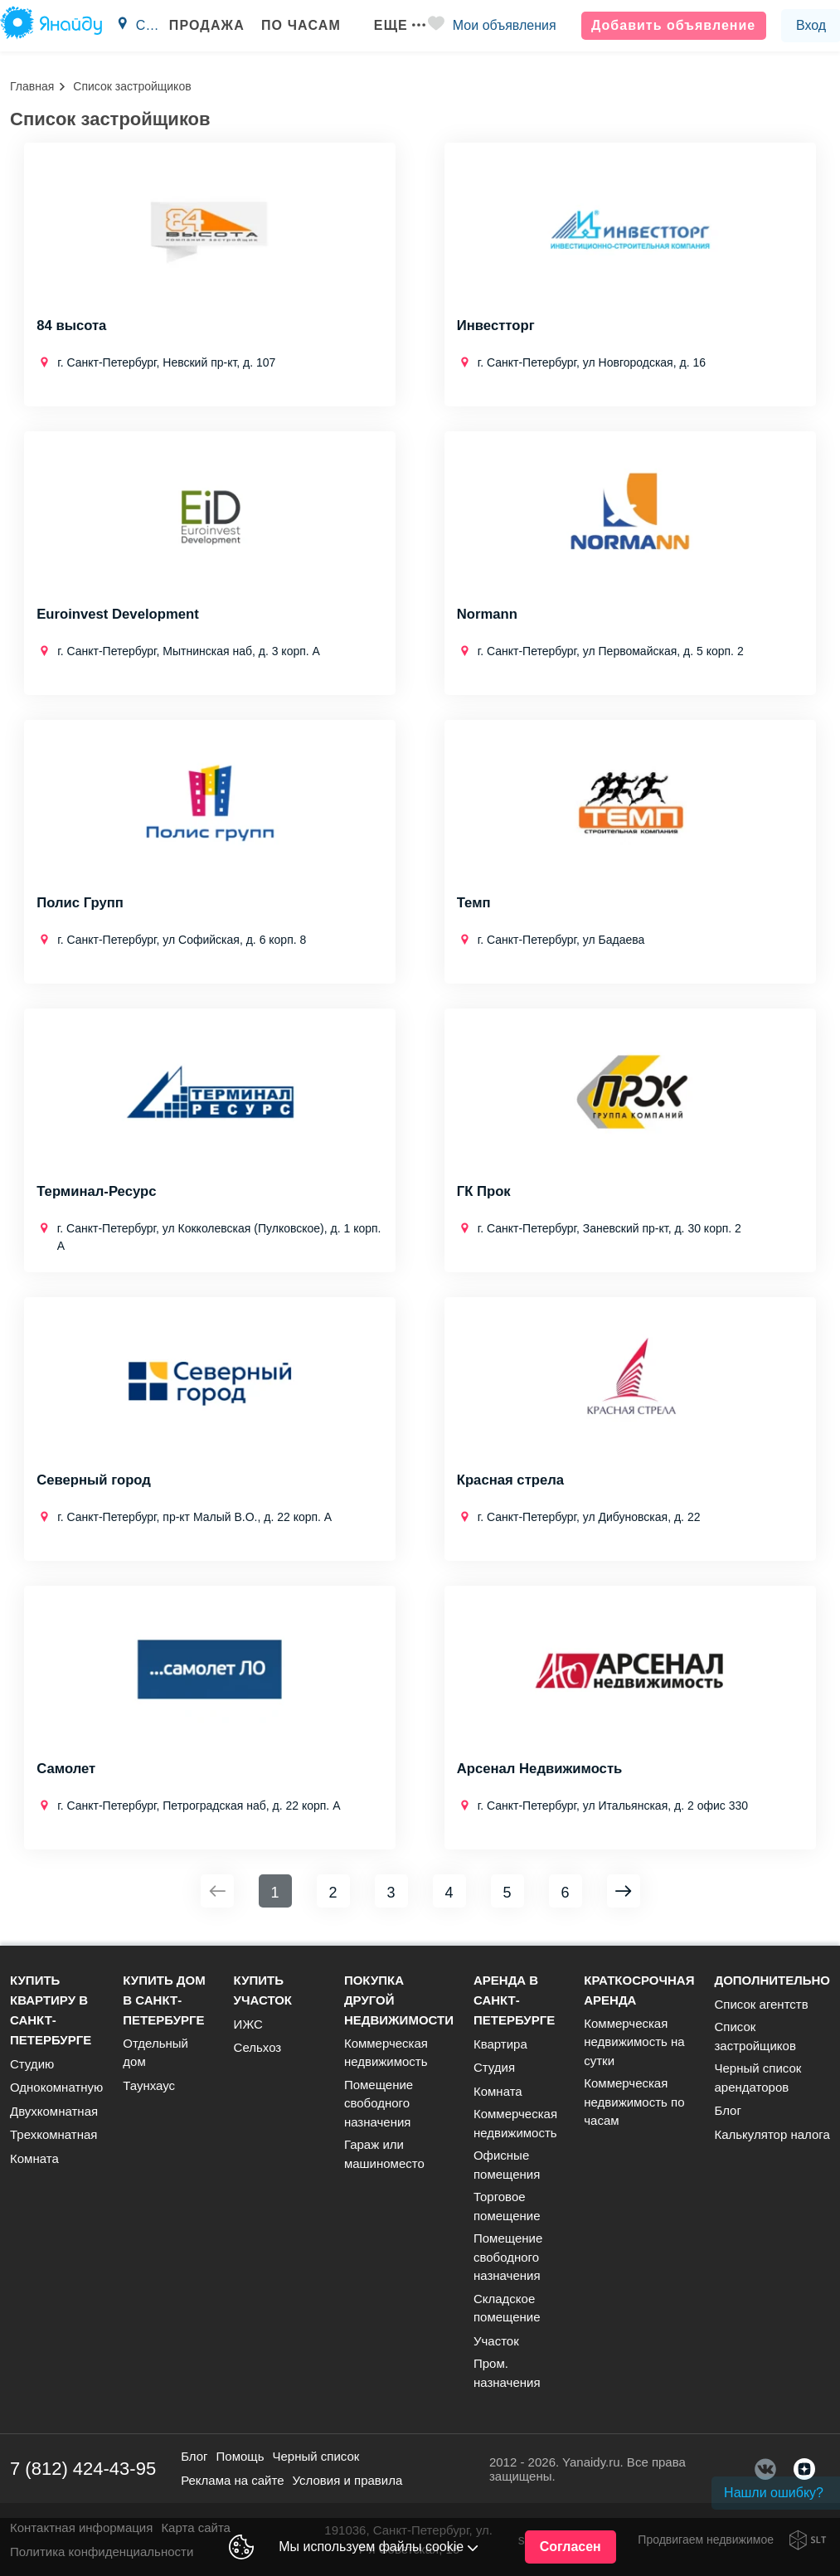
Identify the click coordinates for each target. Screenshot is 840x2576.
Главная (32, 86)
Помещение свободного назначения (378, 2103)
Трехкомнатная (53, 2134)
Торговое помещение (507, 2206)
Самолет (66, 1769)
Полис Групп (80, 904)
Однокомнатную (56, 2087)
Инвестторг (497, 326)
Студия (494, 2067)
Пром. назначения (507, 2372)
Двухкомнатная (54, 2111)
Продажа (196, 25)
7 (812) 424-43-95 (83, 2468)
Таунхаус (149, 2085)
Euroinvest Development (119, 615)
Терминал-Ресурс (97, 1192)
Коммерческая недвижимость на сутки (634, 2042)
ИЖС (248, 2024)
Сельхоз (258, 2047)
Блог (727, 2110)
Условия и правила (348, 2480)
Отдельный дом (155, 2052)
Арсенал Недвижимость (541, 1769)
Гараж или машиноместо (384, 2153)
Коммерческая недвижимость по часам (634, 2101)
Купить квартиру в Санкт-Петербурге (50, 2010)
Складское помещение (507, 2308)
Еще (389, 25)
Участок (496, 2341)
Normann (488, 615)
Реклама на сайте (232, 2480)
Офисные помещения (506, 2164)
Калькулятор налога (771, 2134)
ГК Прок (484, 1192)
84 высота (72, 326)
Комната (34, 2158)
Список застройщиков (754, 2036)
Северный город (94, 1481)
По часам (290, 25)
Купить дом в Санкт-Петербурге (164, 2000)
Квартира (500, 2044)
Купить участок (263, 1990)
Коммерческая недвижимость (386, 2052)
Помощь (240, 2456)
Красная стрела (511, 1481)
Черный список (315, 2456)
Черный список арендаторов (757, 2077)
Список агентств (761, 2004)
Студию (32, 2064)
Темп (474, 904)
